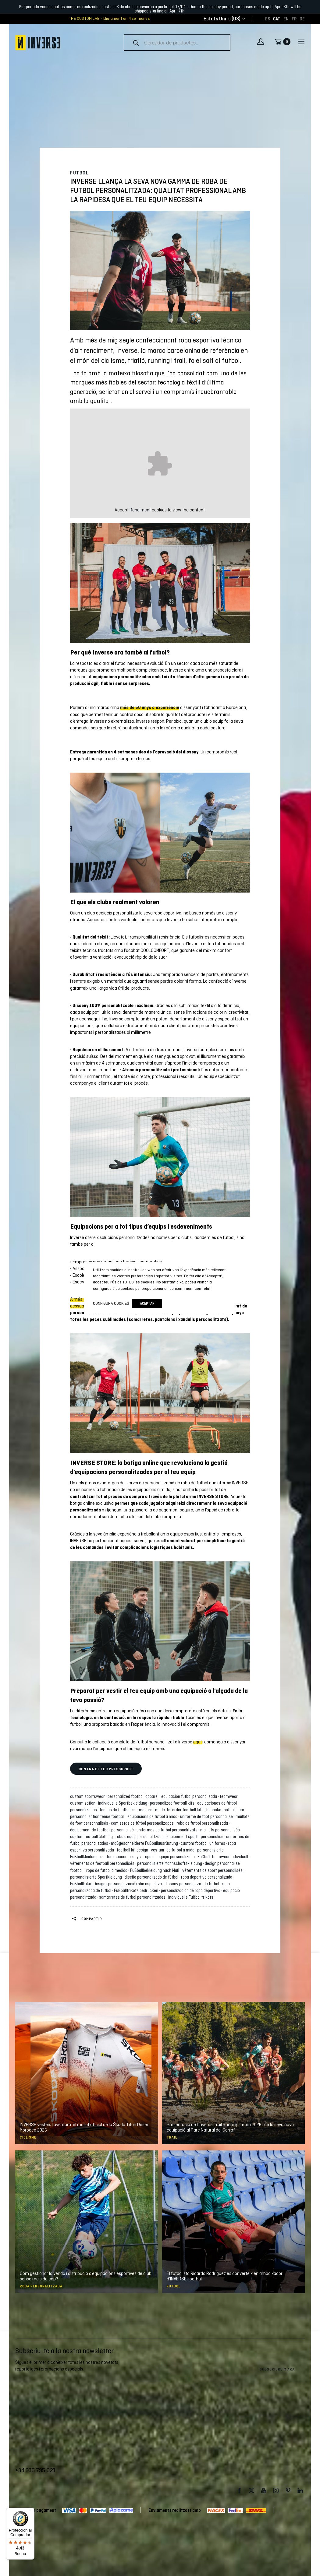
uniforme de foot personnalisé (207, 1816)
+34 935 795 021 (35, 2470)
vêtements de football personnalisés (103, 1863)
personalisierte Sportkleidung (97, 1877)
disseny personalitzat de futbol (193, 1883)
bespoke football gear (226, 1809)
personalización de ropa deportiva (191, 1890)
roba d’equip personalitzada (140, 1836)
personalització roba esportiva (136, 1883)
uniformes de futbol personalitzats (168, 1829)
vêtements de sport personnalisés (213, 1870)
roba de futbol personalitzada (203, 1823)
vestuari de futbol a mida (173, 1850)
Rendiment (140, 509)
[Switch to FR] (294, 18)
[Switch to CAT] (276, 18)
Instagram (275, 2491)
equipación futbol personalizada (190, 1796)
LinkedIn (300, 2491)
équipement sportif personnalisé (195, 1836)
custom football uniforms (204, 1843)
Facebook (239, 2491)
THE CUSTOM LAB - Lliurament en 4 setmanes (109, 18)
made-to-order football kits (180, 1809)
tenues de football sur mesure (127, 1809)
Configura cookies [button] (111, 1303)
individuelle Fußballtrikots (190, 1897)
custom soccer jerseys (121, 1856)
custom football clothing (92, 1836)
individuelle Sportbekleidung (123, 1803)
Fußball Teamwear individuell (223, 1856)
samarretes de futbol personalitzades (133, 1897)
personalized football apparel (134, 1796)
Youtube (263, 2491)
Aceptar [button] (147, 1303)
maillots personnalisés (221, 1829)
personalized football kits (173, 1803)
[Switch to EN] (286, 18)
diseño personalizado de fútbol (152, 1877)
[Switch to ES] (267, 18)
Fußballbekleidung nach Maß (155, 1870)
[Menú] (30, 2511)
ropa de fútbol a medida (107, 1870)
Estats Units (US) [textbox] (222, 19)
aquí (197, 1741)
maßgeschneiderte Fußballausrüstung (145, 1843)
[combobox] (222, 19)
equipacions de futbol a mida (153, 1816)
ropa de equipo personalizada (170, 1856)
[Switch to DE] (302, 18)
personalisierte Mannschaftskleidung (170, 1863)
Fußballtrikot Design (88, 1883)
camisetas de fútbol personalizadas (143, 1823)
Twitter (251, 2491)
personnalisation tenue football (98, 1816)
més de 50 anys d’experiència (149, 707)
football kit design (133, 1850)
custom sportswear (88, 1796)
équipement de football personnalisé (103, 1829)
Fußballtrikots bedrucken (137, 1890)
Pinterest (288, 2491)
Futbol (79, 173)
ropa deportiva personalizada (207, 1877)
